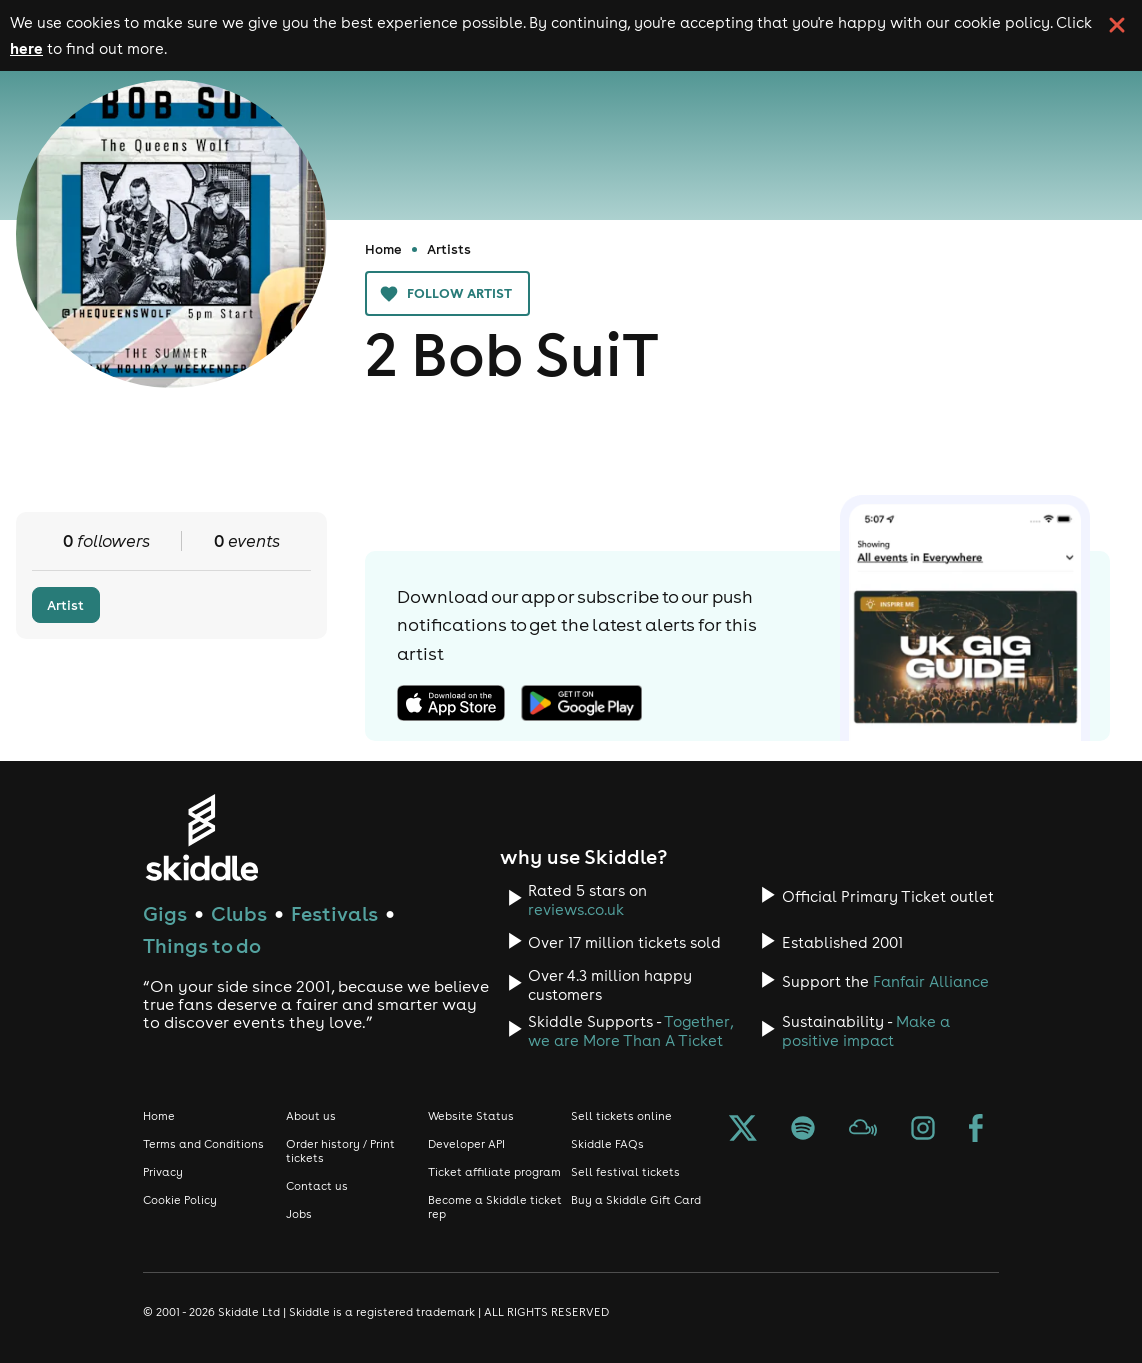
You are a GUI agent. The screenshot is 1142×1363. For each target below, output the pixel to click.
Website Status (471, 1116)
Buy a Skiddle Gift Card (636, 1200)
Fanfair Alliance (931, 981)
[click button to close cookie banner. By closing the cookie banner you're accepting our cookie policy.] (1117, 25)
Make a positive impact (866, 1031)
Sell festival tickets (625, 1172)
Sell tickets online (621, 1116)
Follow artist (447, 293)
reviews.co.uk (576, 909)
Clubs (239, 913)
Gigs (165, 913)
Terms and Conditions (203, 1144)
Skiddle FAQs (607, 1144)
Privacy (163, 1172)
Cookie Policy (180, 1200)
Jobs (299, 1214)
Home (383, 249)
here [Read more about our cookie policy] (26, 48)
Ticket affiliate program (494, 1172)
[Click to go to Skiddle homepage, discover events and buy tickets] (201, 837)
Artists (449, 249)
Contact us (317, 1186)
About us (311, 1116)
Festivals (334, 913)
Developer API (466, 1144)
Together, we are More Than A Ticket (630, 1031)
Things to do (202, 945)
